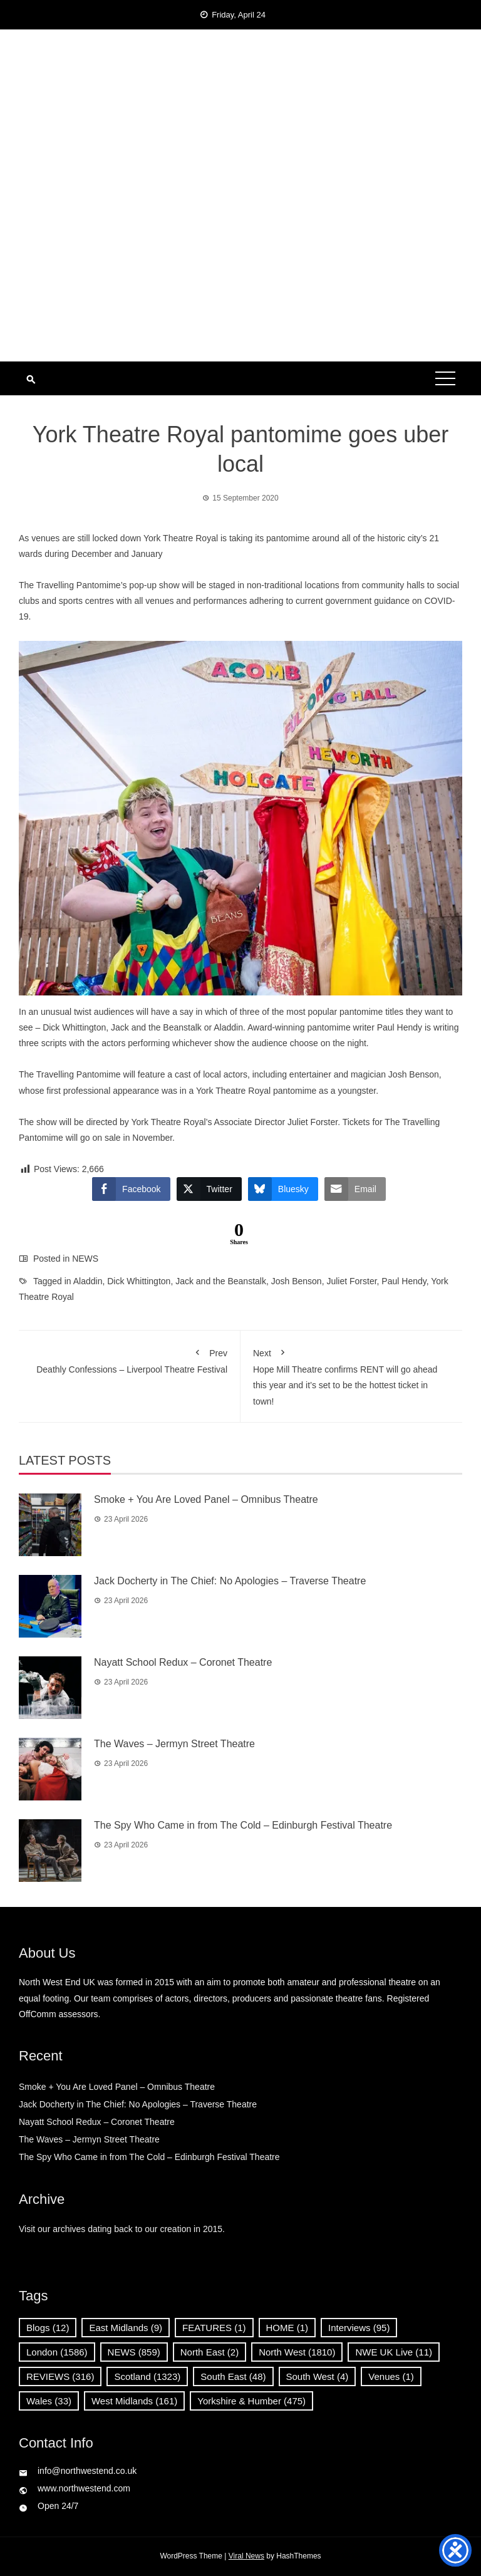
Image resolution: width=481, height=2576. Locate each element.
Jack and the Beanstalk (220, 1281)
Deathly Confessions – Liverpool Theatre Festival (129, 1358)
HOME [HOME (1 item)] (287, 2327)
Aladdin (88, 1281)
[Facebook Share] (131, 1189)
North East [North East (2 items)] (209, 2352)
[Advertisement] (240, 267)
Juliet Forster (351, 1281)
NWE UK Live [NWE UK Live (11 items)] (393, 2352)
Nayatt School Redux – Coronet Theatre (183, 1662)
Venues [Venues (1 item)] (391, 2376)
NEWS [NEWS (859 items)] (134, 2352)
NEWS (85, 1259)
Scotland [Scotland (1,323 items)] (147, 2376)
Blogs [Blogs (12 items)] (47, 2327)
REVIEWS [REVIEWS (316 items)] (60, 2376)
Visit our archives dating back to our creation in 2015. (122, 2229)
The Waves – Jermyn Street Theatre (174, 1743)
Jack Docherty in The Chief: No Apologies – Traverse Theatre (230, 1581)
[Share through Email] (355, 1189)
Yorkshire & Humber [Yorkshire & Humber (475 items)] (251, 2401)
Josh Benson (296, 1281)
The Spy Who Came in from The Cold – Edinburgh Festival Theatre (243, 1825)
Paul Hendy (403, 1281)
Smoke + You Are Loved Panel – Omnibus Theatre (206, 1499)
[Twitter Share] (209, 1189)
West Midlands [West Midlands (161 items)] (134, 2401)
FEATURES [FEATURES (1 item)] (214, 2327)
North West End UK (240, 94)
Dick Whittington (138, 1281)
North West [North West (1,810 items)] (297, 2352)
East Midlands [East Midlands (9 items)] (125, 2327)
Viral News (246, 2556)
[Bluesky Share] (283, 1189)
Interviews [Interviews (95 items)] (359, 2327)
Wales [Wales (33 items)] (48, 2401)
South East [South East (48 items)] (233, 2376)
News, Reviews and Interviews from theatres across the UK (240, 119)
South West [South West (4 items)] (317, 2376)
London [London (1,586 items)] (57, 2352)
